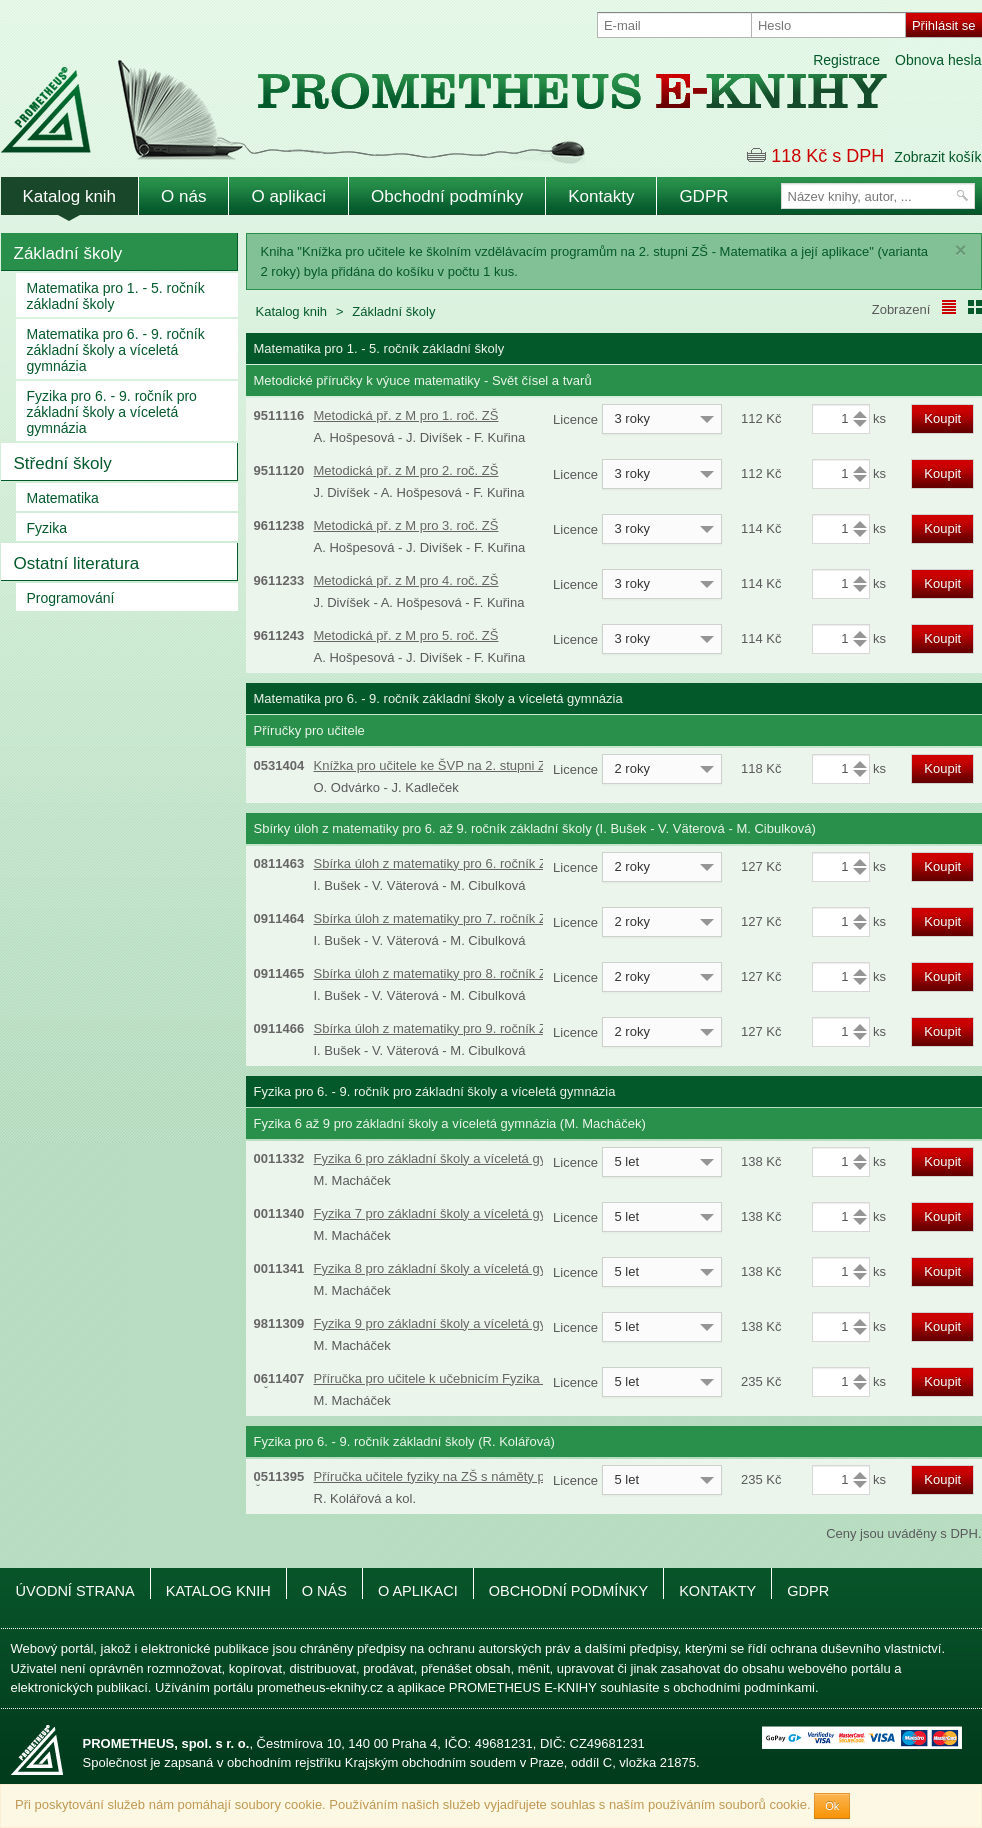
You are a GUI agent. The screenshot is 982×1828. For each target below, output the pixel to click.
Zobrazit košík (937, 157)
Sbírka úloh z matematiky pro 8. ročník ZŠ (435, 973)
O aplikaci (288, 196)
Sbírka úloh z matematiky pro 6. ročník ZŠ (435, 863)
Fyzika (47, 528)
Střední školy (63, 463)
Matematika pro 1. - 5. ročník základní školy (116, 296)
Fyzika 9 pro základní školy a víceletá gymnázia (451, 1323)
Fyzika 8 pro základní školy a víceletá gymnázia (451, 1268)
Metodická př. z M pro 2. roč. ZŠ (406, 470)
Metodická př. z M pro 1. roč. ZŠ (406, 415)
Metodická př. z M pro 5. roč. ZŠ (406, 635)
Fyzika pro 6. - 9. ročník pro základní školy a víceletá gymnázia (112, 412)
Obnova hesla (938, 60)
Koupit (942, 418)
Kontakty (601, 196)
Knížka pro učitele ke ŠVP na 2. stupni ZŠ (434, 765)
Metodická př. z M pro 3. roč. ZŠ (406, 525)
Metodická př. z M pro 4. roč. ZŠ (406, 580)
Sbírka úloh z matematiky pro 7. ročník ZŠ (435, 918)
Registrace (846, 60)
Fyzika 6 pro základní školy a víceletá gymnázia (451, 1158)
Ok (832, 1806)
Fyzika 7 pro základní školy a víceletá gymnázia (451, 1213)
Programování (71, 598)
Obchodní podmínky (447, 196)
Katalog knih (70, 196)
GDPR (703, 196)
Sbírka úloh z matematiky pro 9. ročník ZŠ (435, 1028)
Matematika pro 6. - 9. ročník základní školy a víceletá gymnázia (116, 350)
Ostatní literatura (77, 563)
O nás (183, 196)
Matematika (63, 498)
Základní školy (68, 253)
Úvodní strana (75, 1591)
